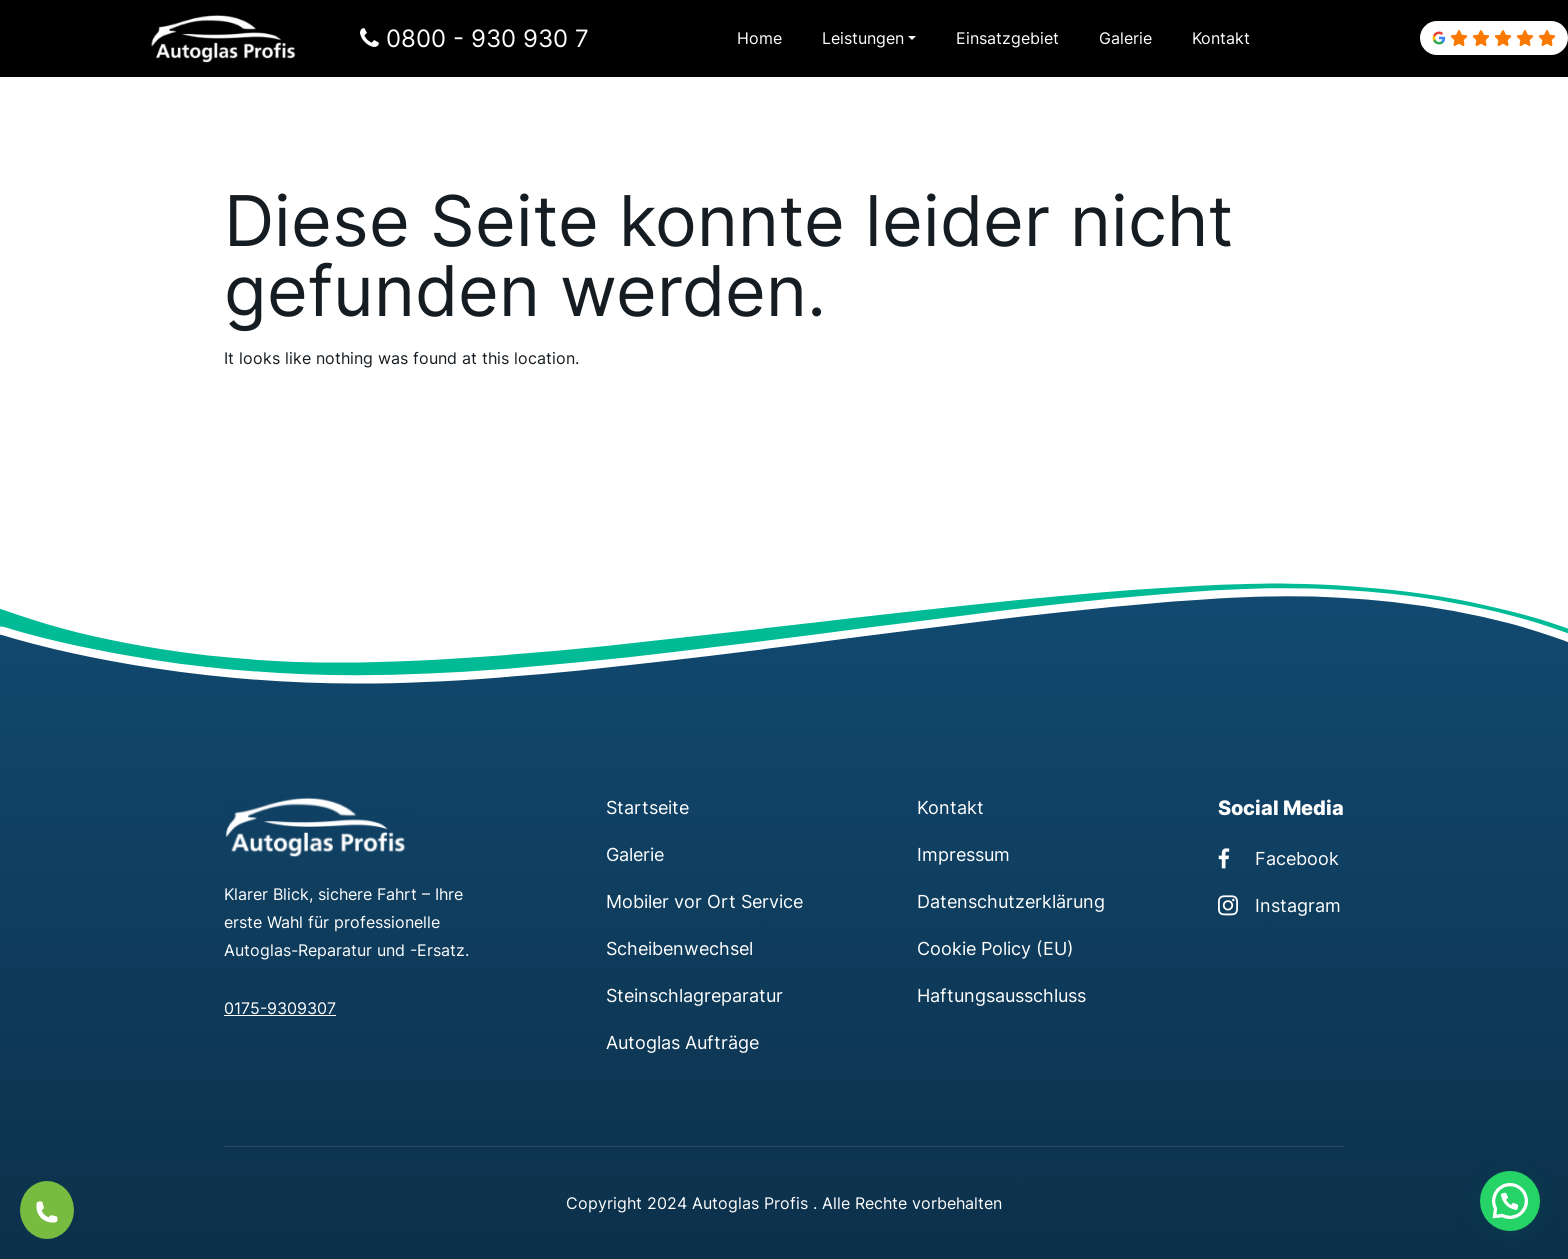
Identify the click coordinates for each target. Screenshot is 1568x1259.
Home (759, 38)
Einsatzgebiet (1007, 38)
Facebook (1278, 858)
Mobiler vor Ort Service (704, 901)
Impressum (963, 854)
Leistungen (863, 38)
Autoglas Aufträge (682, 1042)
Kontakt (1221, 38)
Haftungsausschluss (1001, 995)
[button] (1510, 1201)
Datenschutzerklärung (1011, 901)
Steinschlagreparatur (694, 995)
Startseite (647, 807)
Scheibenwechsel (679, 948)
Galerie (1125, 38)
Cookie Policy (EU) (995, 948)
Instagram (1279, 905)
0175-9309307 (280, 1008)
